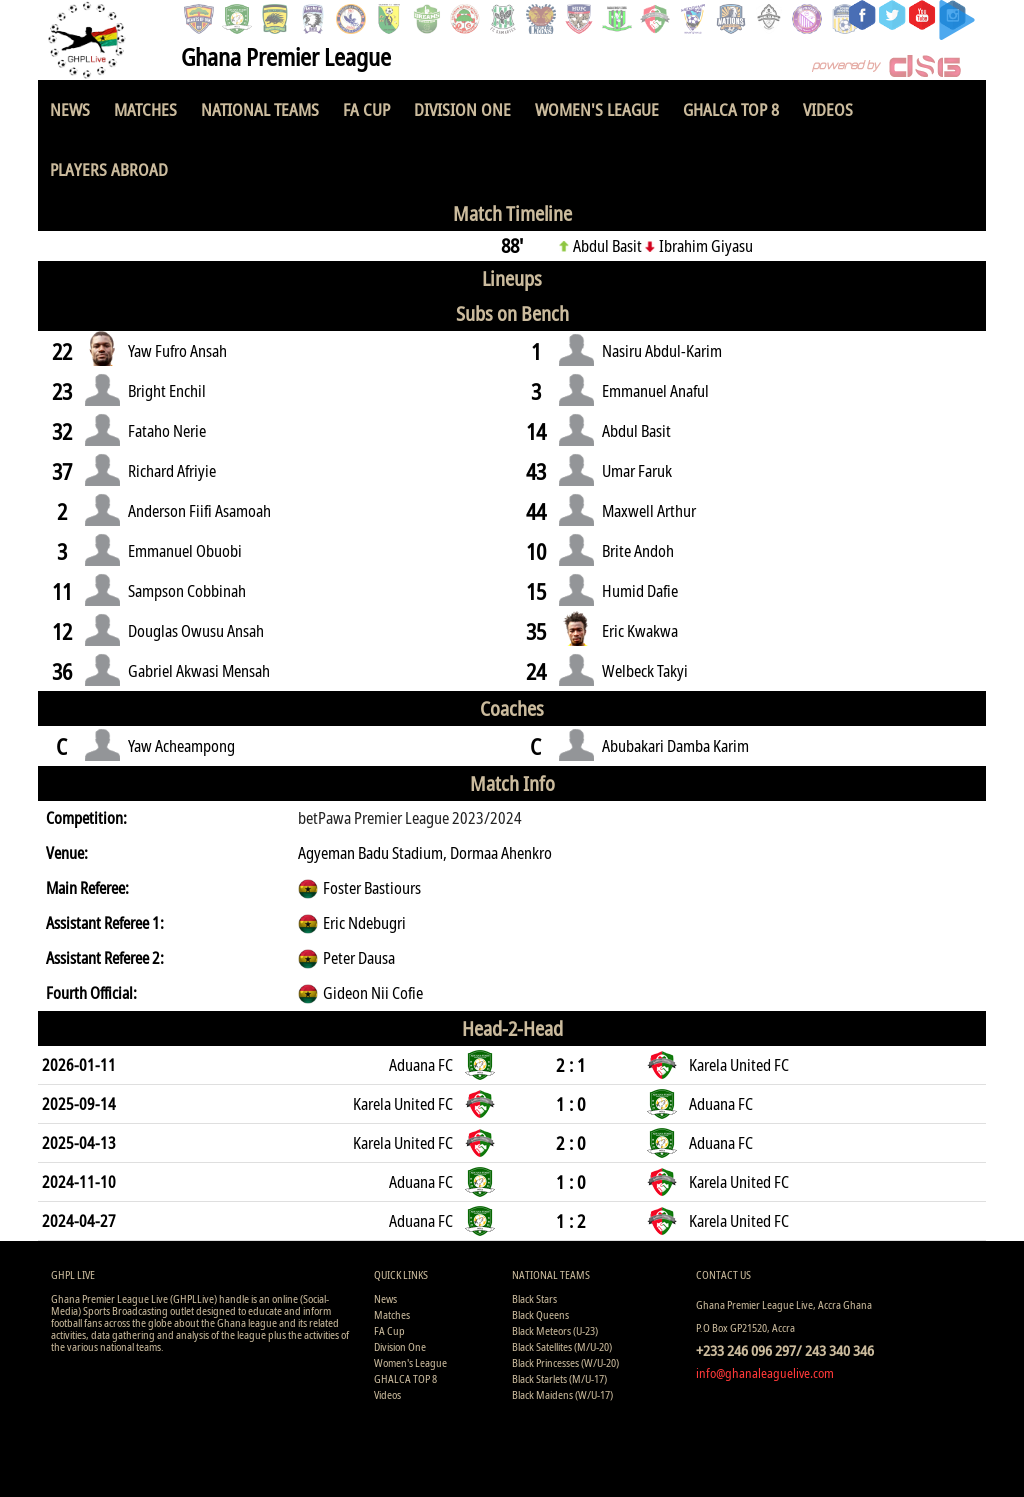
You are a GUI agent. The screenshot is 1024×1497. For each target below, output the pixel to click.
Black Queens (540, 1314)
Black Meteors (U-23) (555, 1330)
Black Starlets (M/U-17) (559, 1378)
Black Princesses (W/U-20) (565, 1362)
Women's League (597, 109)
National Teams (260, 109)
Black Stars (534, 1298)
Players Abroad (109, 169)
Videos (828, 109)
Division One (462, 109)
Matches (145, 109)
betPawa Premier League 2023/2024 (410, 818)
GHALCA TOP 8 (731, 109)
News (70, 109)
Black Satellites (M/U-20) (562, 1346)
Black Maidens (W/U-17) (562, 1394)
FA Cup (366, 109)
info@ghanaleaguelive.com (765, 1373)
